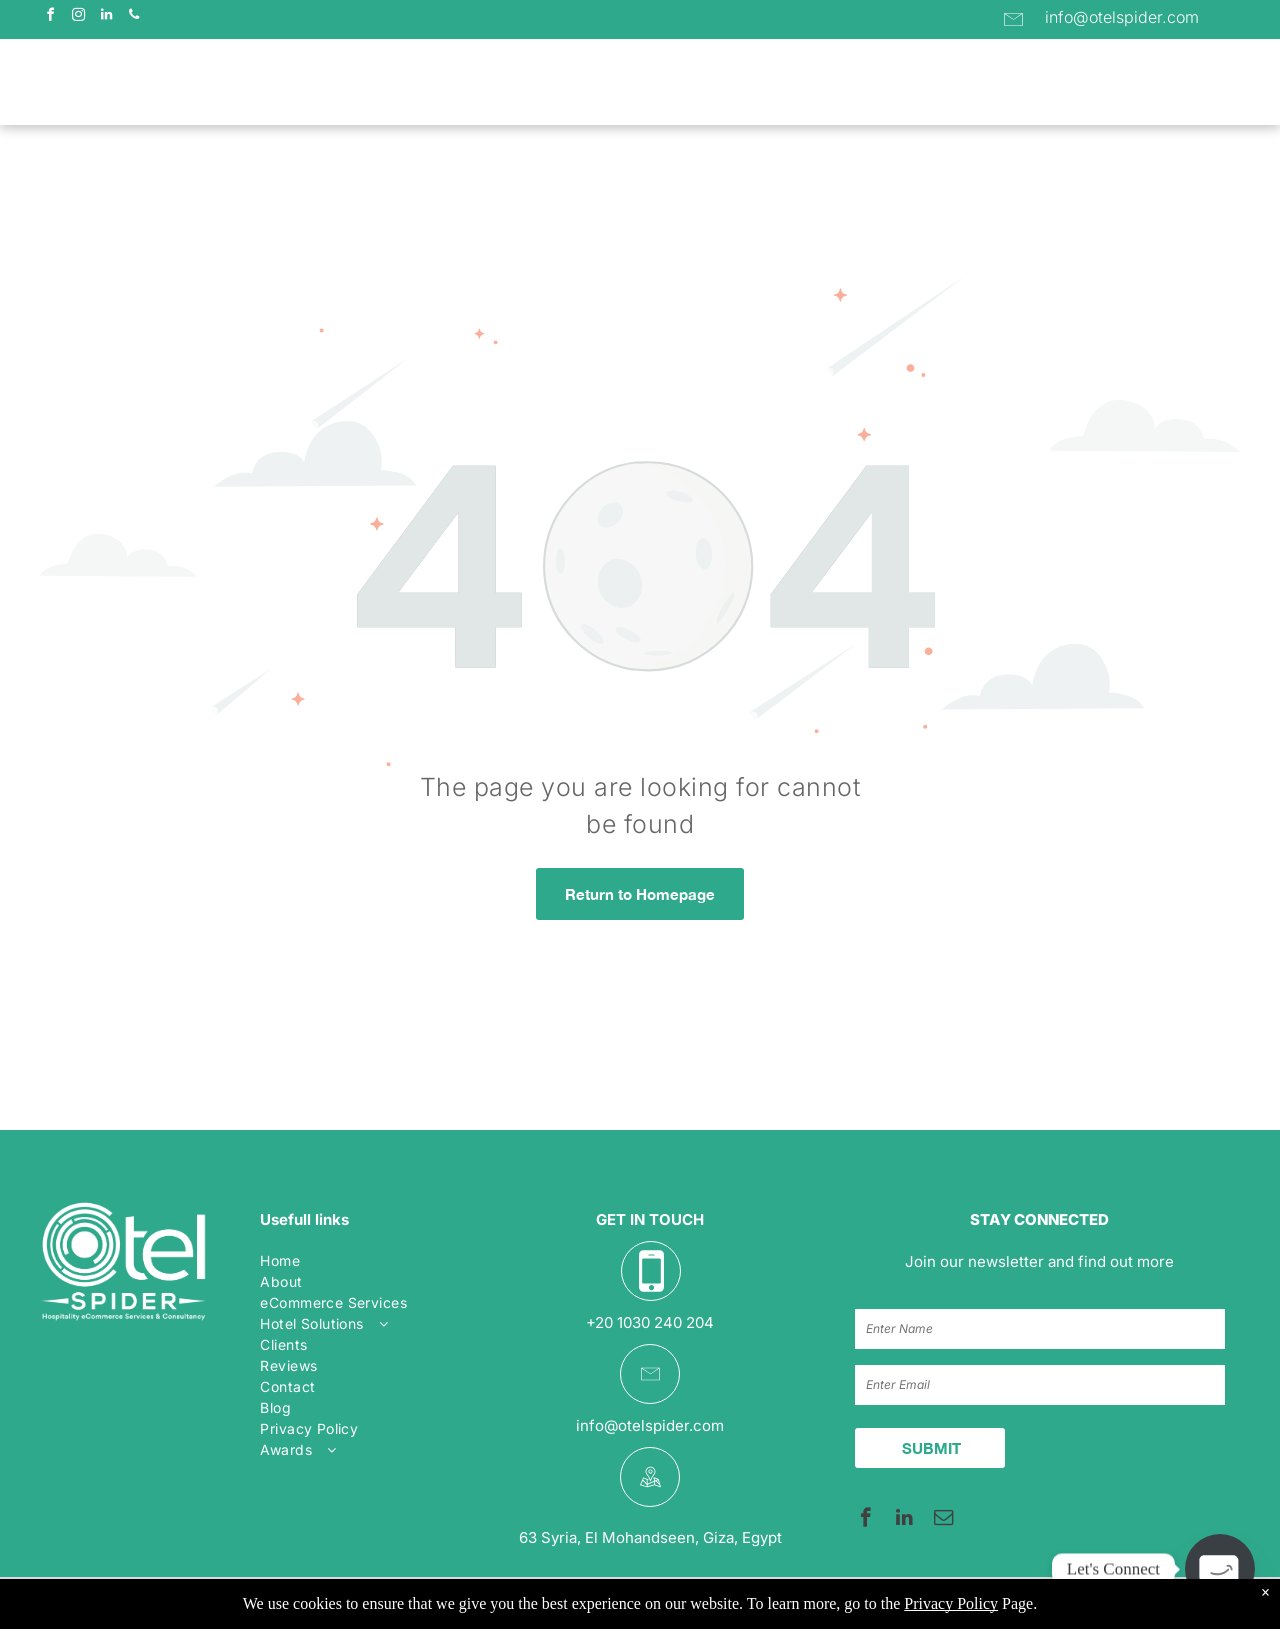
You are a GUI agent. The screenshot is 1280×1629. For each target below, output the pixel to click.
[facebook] (50, 17)
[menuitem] (347, 83)
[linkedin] (106, 17)
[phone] (134, 17)
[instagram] (78, 17)
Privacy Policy (951, 1603)
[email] (943, 1520)
